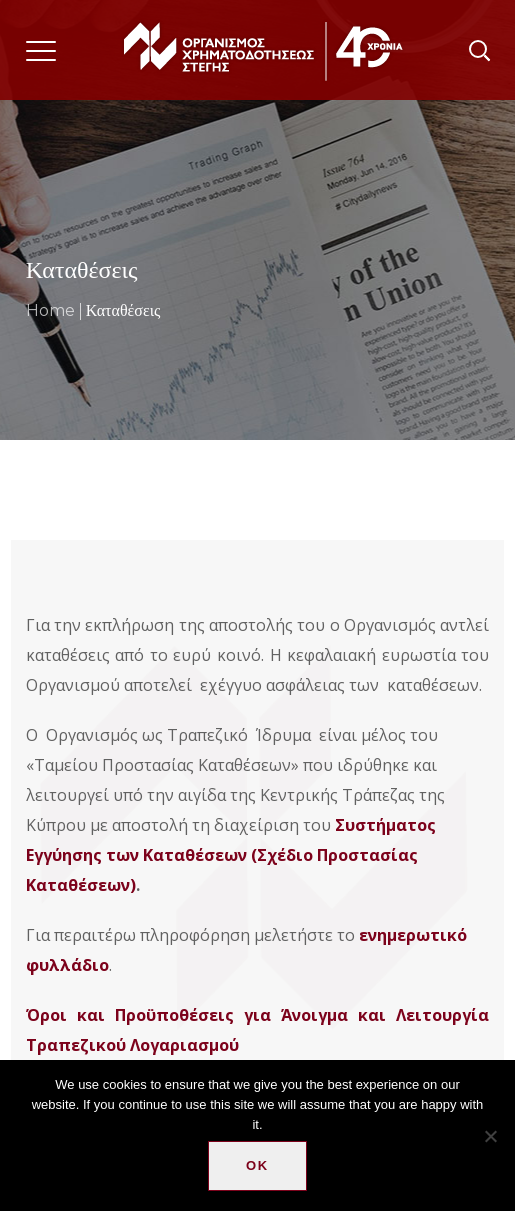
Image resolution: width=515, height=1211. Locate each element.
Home (50, 310)
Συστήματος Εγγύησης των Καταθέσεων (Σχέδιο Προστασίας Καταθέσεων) (231, 855)
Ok (257, 1165)
